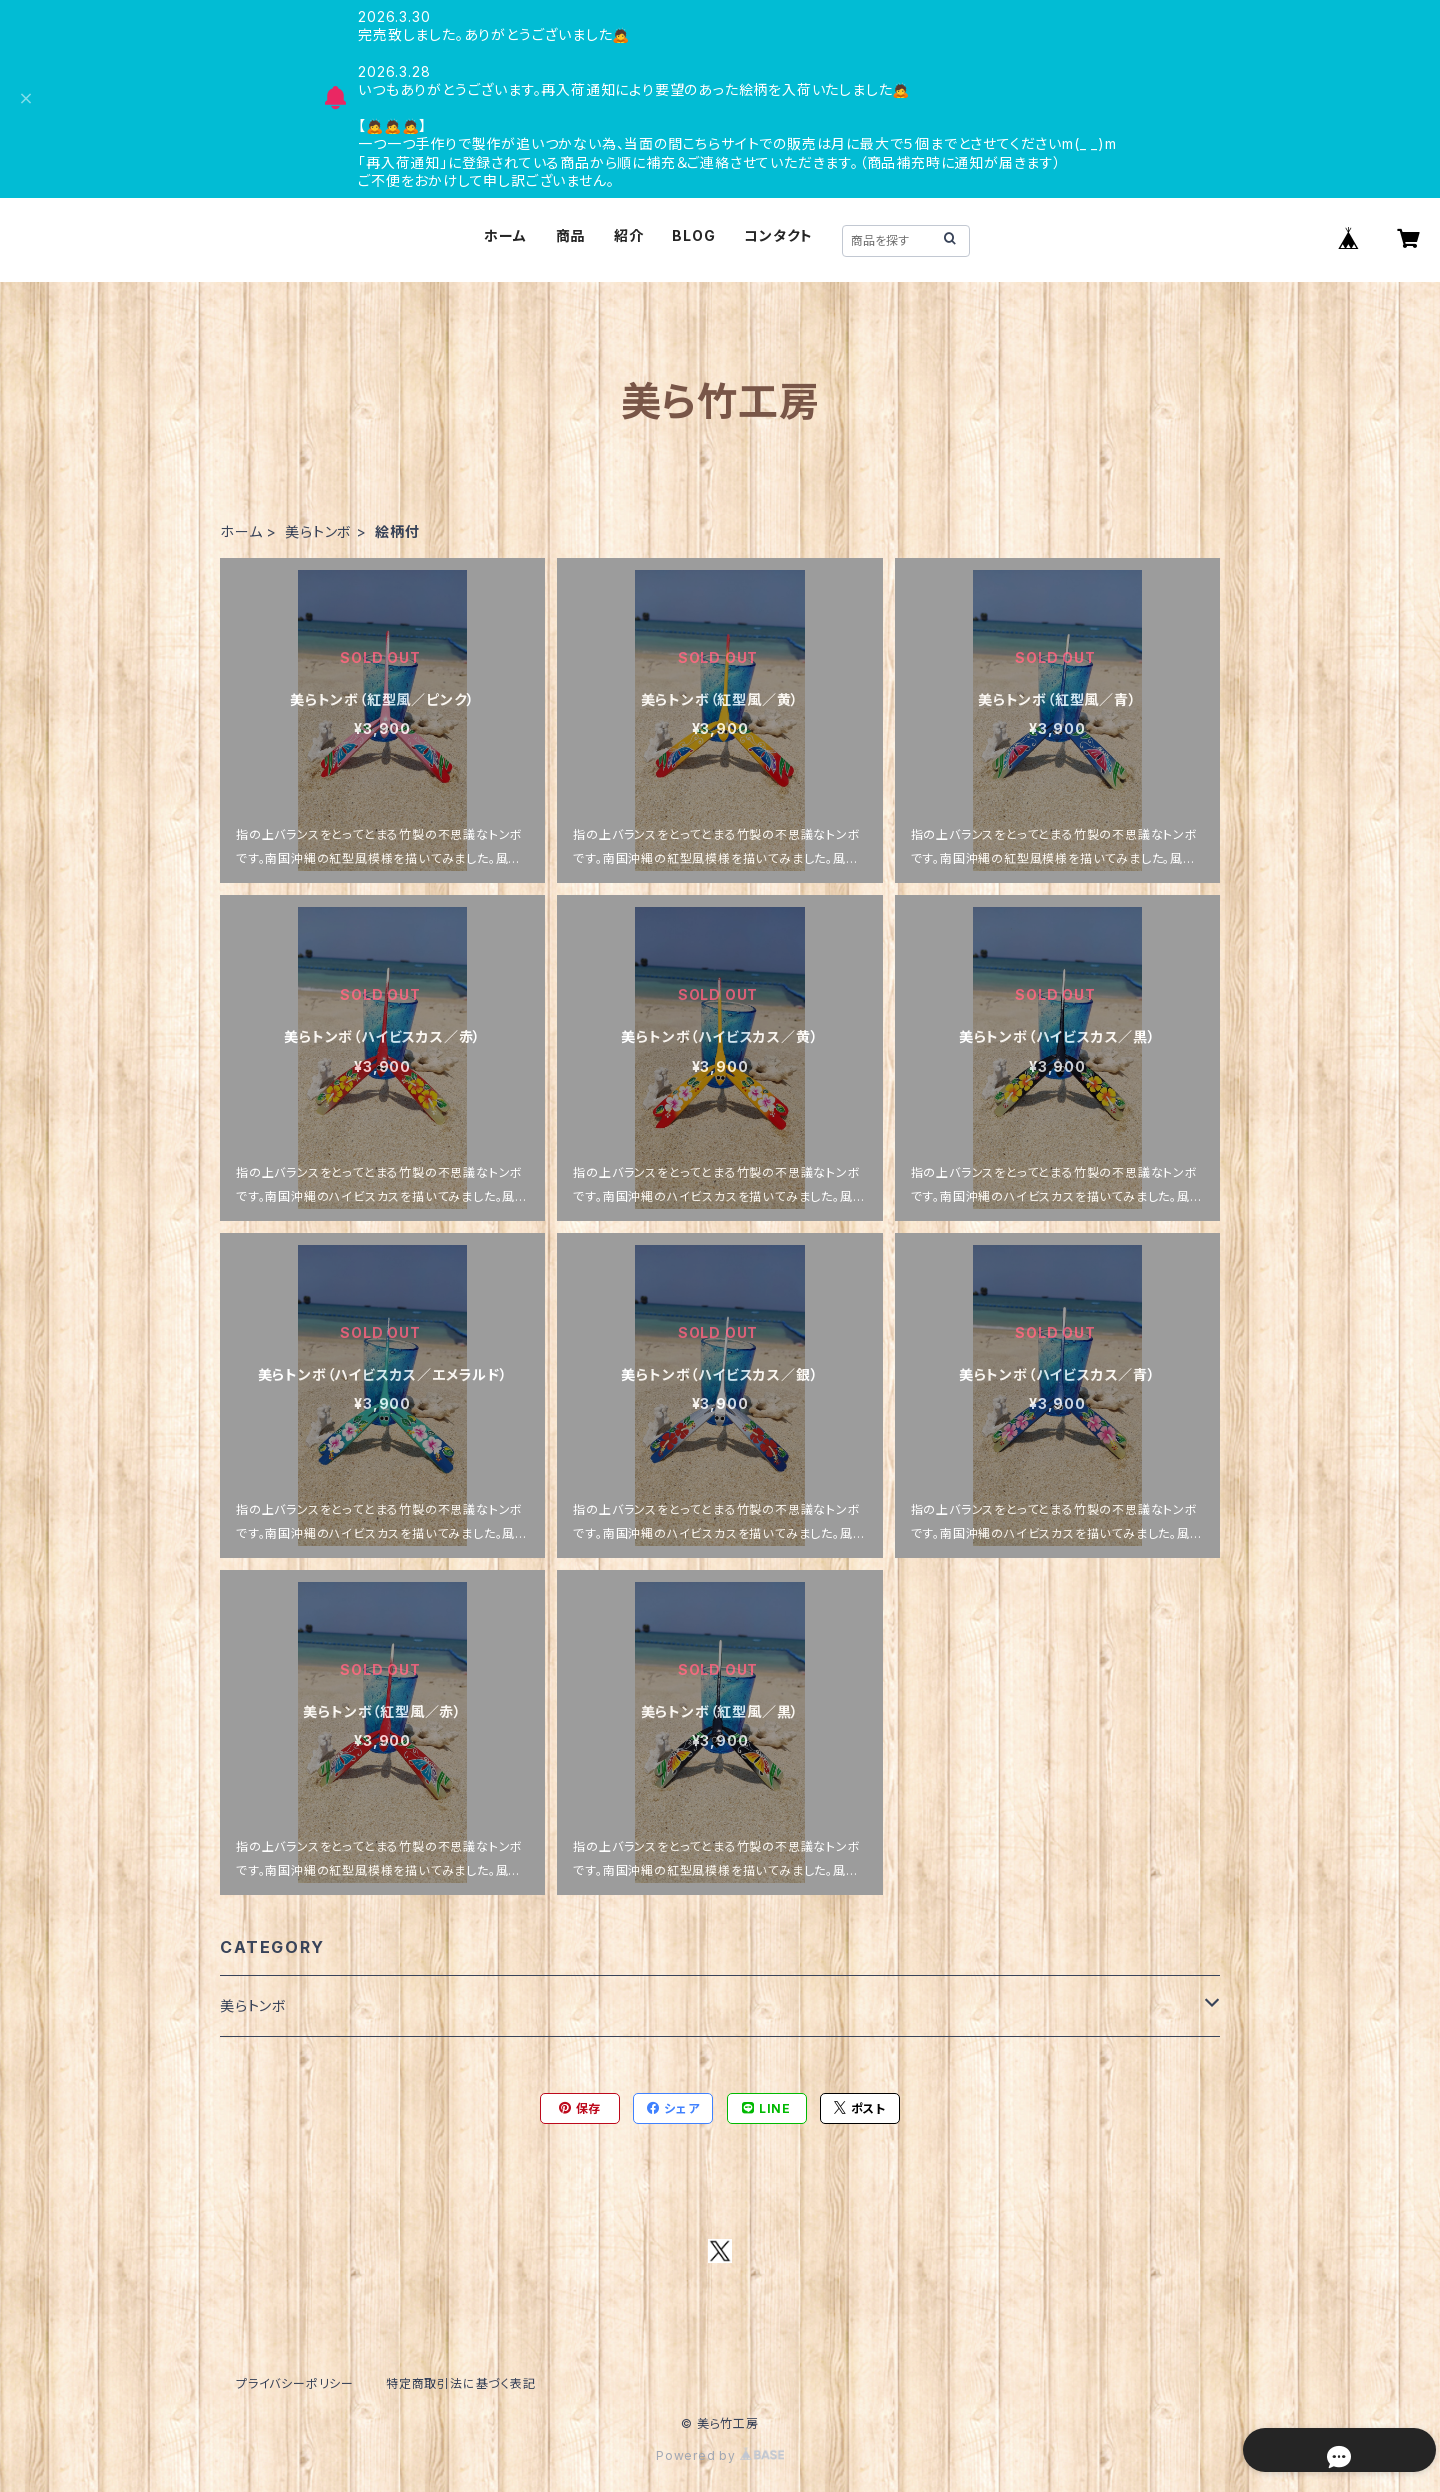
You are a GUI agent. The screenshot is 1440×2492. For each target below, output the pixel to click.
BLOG (693, 235)
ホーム (505, 235)
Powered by (720, 2455)
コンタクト (778, 235)
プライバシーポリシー (295, 2383)
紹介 (629, 235)
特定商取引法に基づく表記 (461, 2383)
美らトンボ (318, 531)
